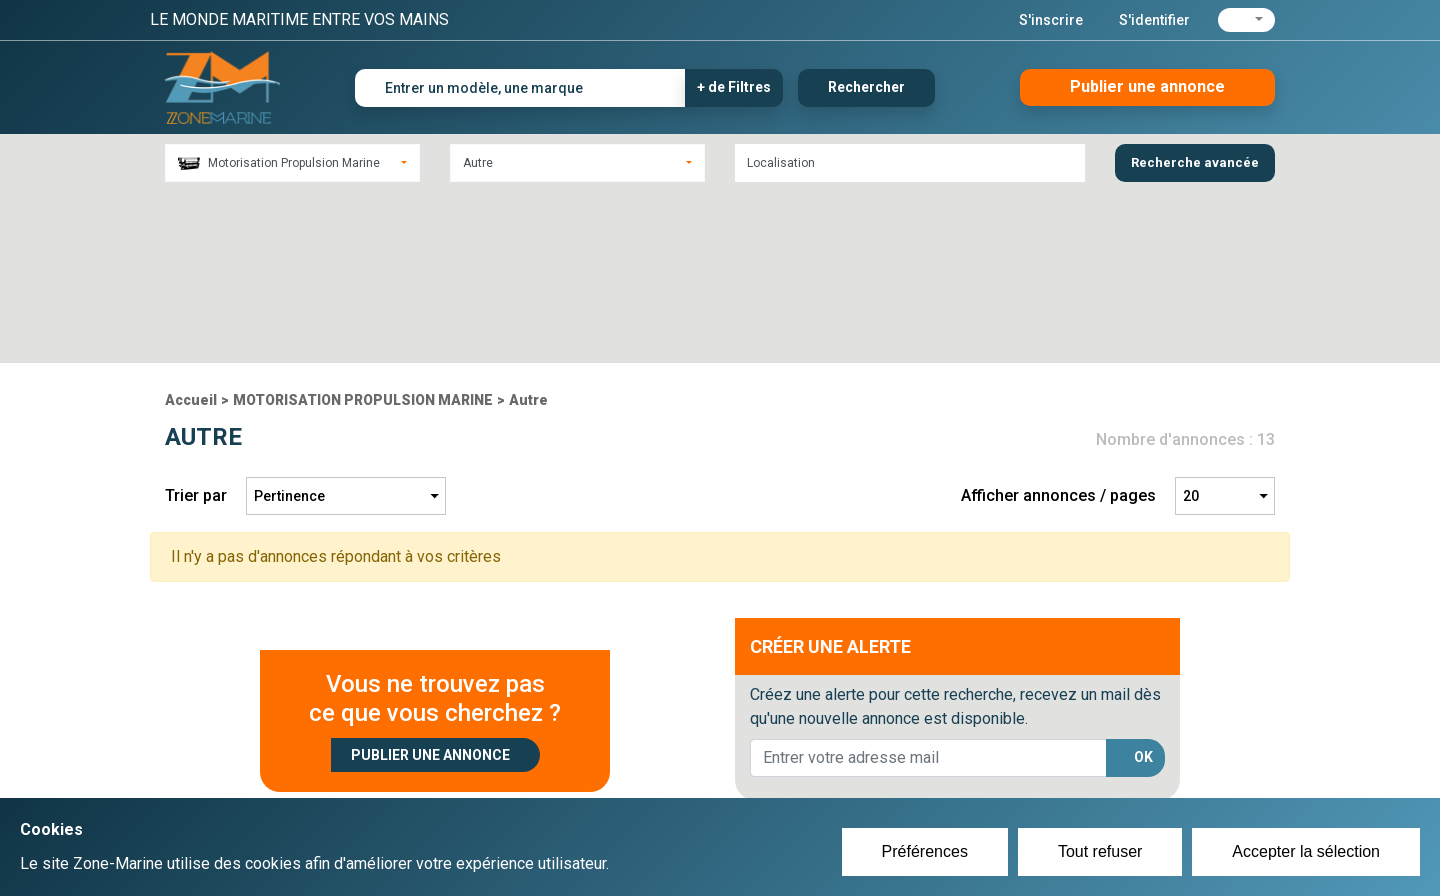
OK (1143, 586)
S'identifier (1154, 20)
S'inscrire (1051, 20)
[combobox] (292, 163)
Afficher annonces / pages (1058, 324)
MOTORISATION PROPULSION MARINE (363, 229)
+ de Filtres (734, 87)
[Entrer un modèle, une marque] (520, 88)
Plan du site (988, 756)
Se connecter (613, 780)
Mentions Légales (1009, 780)
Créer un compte (626, 756)
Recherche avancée (1195, 162)
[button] (1246, 20)
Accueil (191, 229)
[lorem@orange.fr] (928, 587)
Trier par (196, 324)
